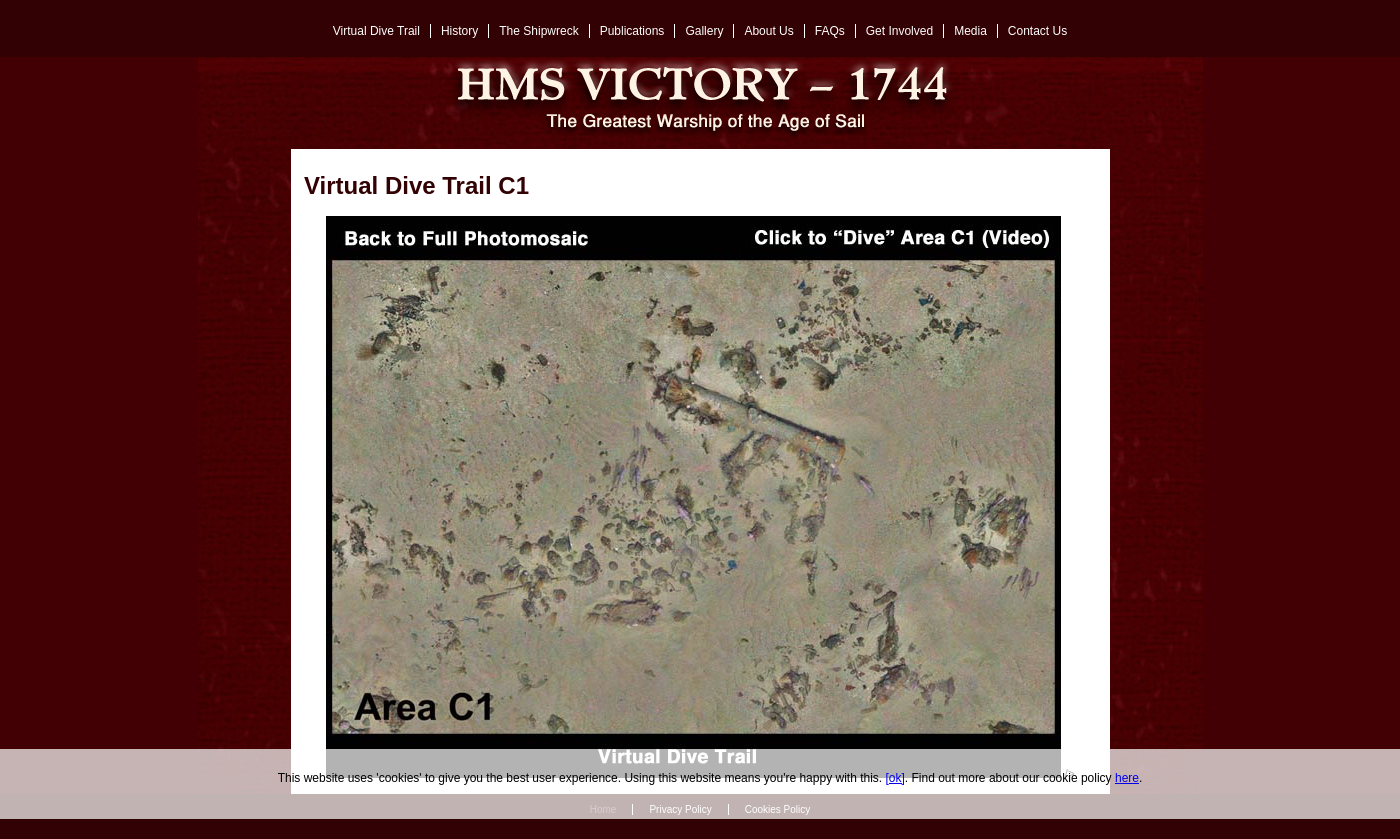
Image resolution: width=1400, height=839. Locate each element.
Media (970, 31)
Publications (632, 31)
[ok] (895, 778)
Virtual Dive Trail (376, 31)
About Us (768, 31)
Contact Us (1037, 31)
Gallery (704, 31)
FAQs (830, 31)
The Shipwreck (538, 31)
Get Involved (899, 31)
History (459, 31)
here (1127, 778)
